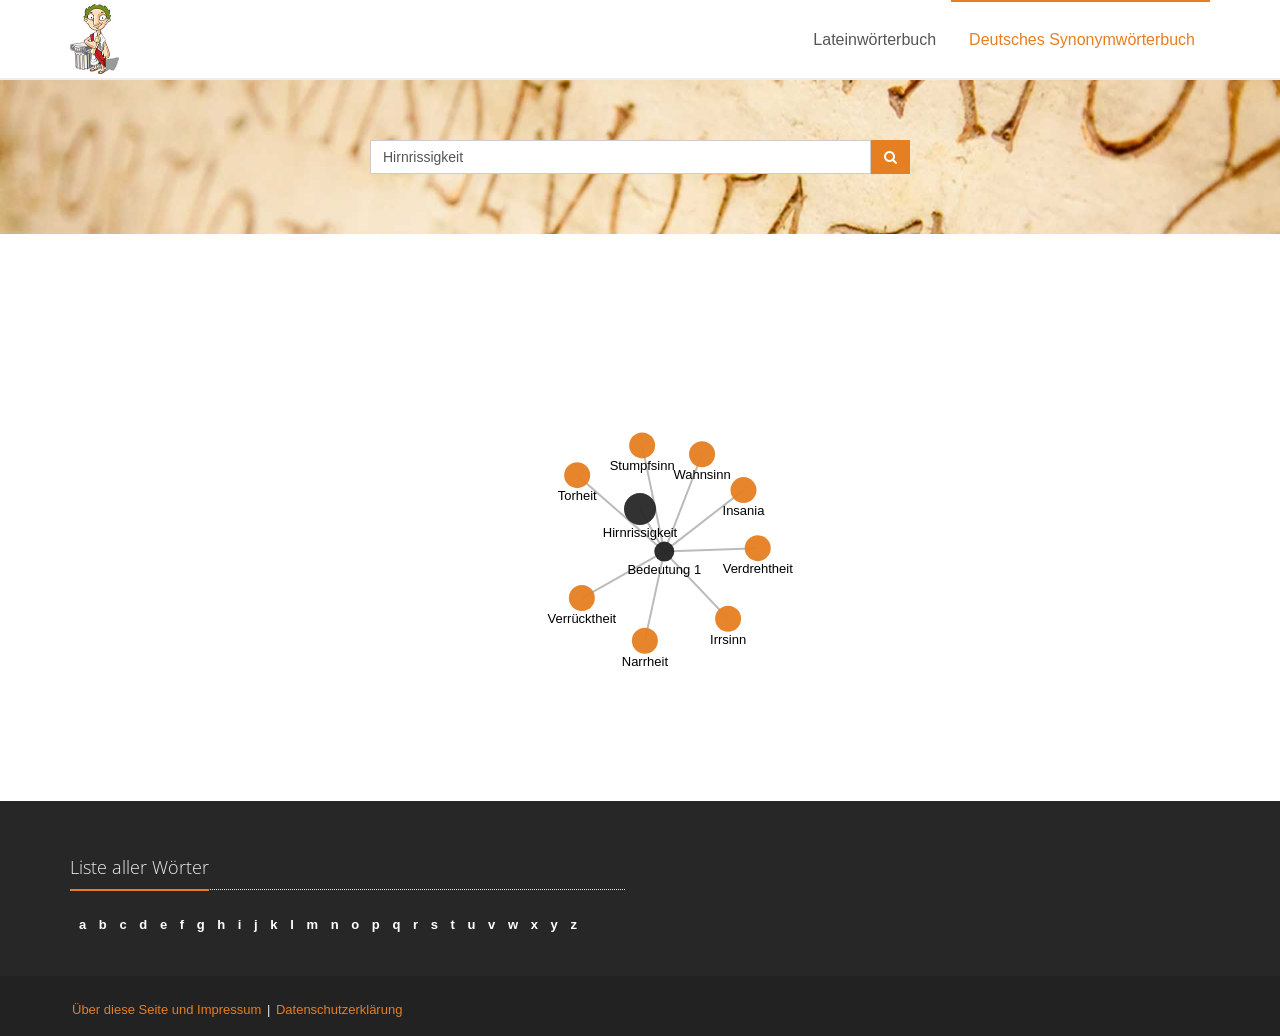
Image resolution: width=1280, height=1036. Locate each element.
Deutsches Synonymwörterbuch (1082, 39)
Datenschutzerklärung (339, 1009)
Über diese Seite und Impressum (166, 1009)
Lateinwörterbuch (874, 39)
